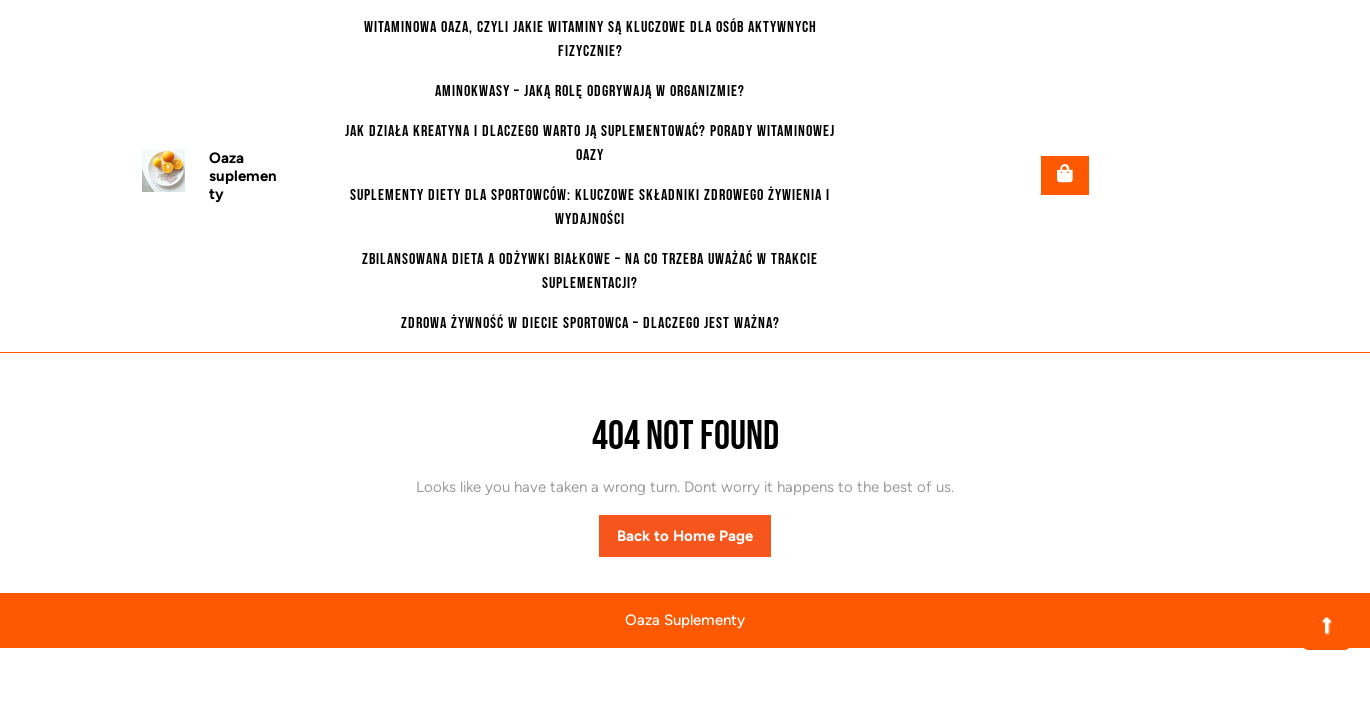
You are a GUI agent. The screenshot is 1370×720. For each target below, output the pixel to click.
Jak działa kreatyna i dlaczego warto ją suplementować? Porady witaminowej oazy (590, 143)
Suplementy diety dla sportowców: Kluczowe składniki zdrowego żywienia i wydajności (590, 207)
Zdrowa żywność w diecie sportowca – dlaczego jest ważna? (590, 323)
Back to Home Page (694, 541)
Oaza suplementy (243, 176)
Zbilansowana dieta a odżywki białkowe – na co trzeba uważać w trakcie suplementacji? (590, 271)
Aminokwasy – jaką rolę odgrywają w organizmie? (590, 91)
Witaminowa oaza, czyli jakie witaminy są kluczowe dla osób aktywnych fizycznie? (590, 39)
